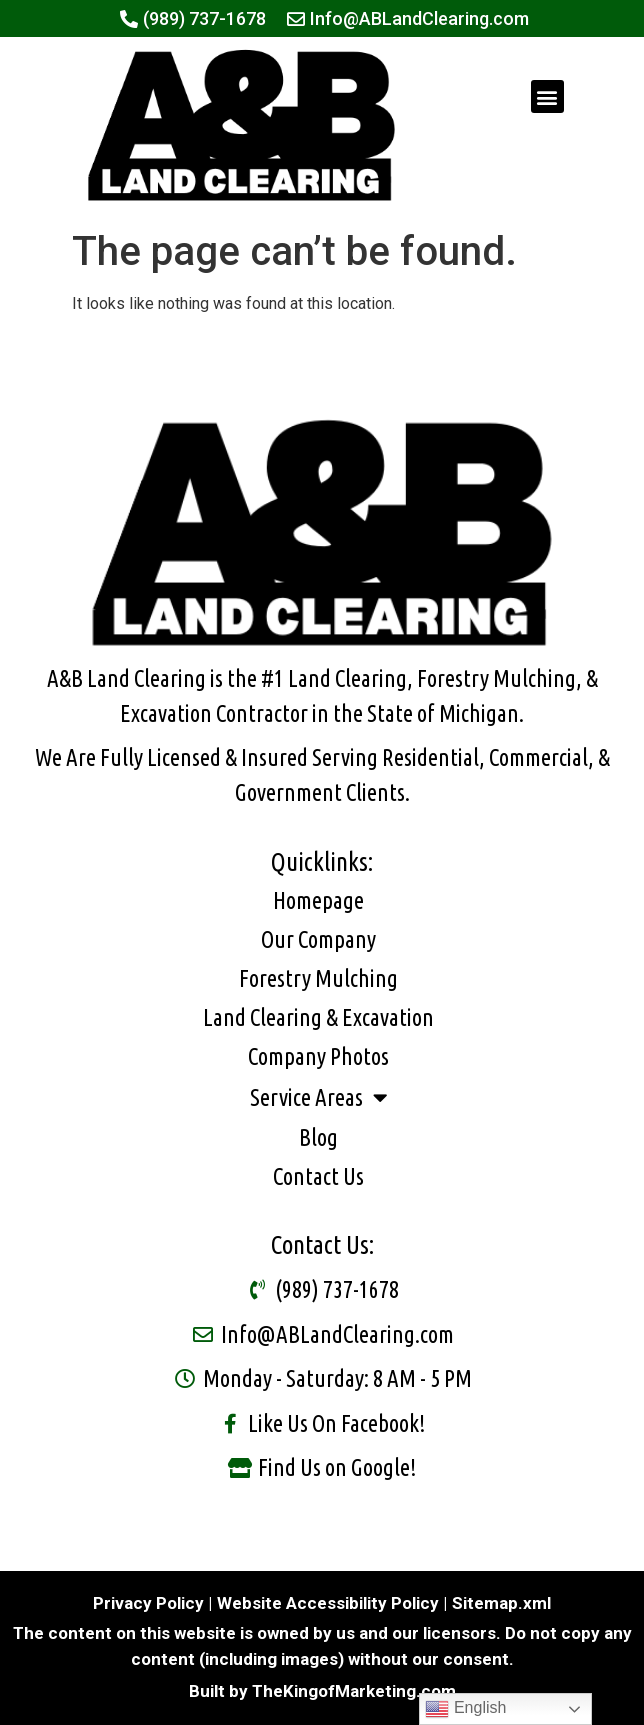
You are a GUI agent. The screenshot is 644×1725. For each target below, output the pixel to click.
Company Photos (318, 1056)
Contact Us (318, 1176)
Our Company (318, 939)
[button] (547, 96)
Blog (318, 1137)
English (465, 1709)
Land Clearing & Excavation (318, 1017)
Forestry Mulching (318, 978)
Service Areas (318, 1097)
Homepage (318, 900)
